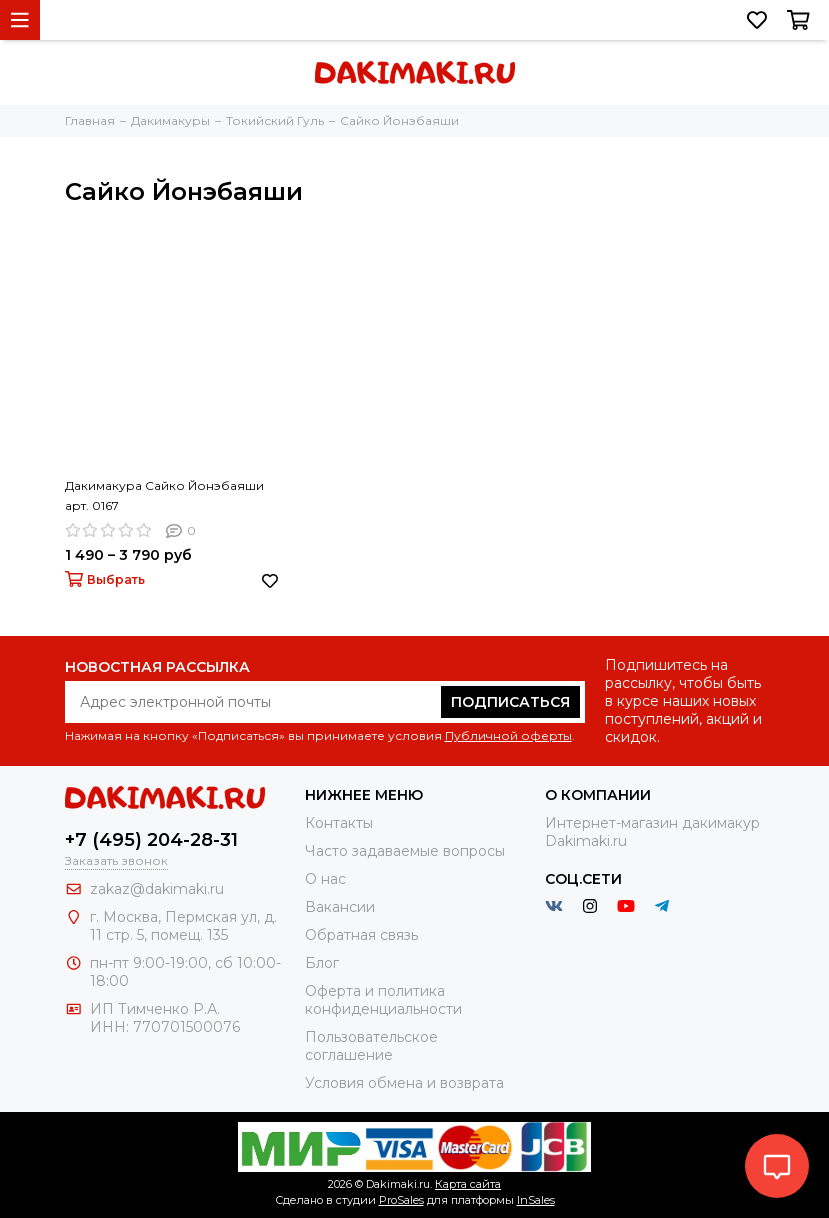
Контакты (339, 823)
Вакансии (340, 907)
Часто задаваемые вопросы (405, 851)
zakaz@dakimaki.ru (157, 889)
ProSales (401, 1200)
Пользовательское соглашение (371, 1046)
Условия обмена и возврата (404, 1083)
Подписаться (510, 702)
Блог (322, 963)
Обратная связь (361, 935)
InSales (536, 1200)
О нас (325, 879)
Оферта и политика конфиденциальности (383, 1000)
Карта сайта (468, 1184)
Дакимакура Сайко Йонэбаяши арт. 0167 (164, 495)
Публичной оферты (508, 735)
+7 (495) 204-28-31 (151, 840)
